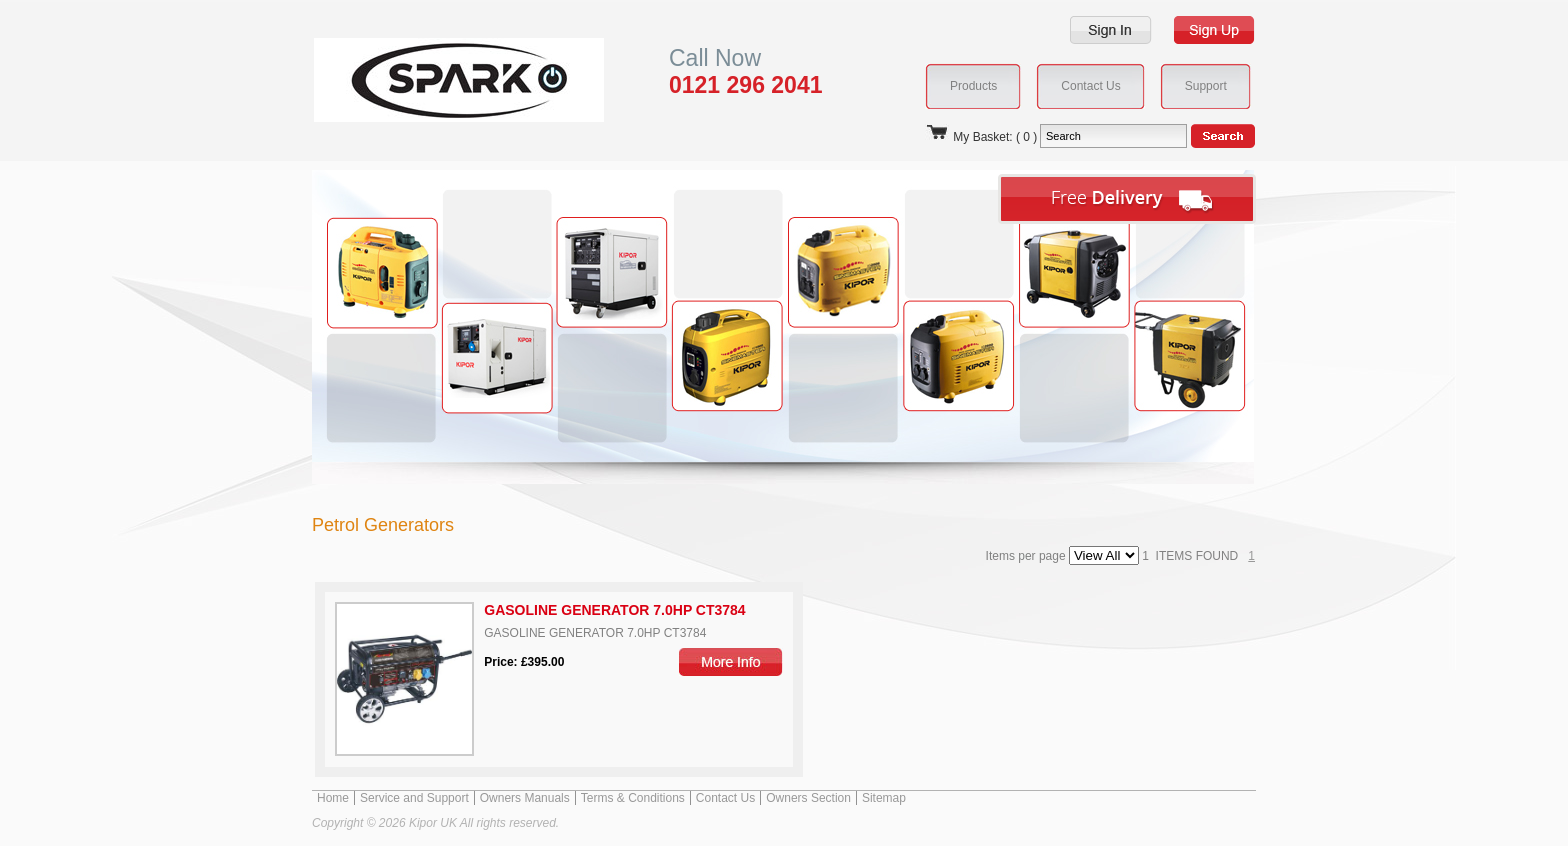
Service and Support (414, 798)
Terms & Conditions (633, 798)
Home (333, 798)
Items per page (1064, 556)
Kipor (428, 79)
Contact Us (725, 798)
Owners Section (808, 798)
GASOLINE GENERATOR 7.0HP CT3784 (614, 610)
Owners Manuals (525, 798)
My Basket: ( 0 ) (981, 137)
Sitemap (884, 798)
